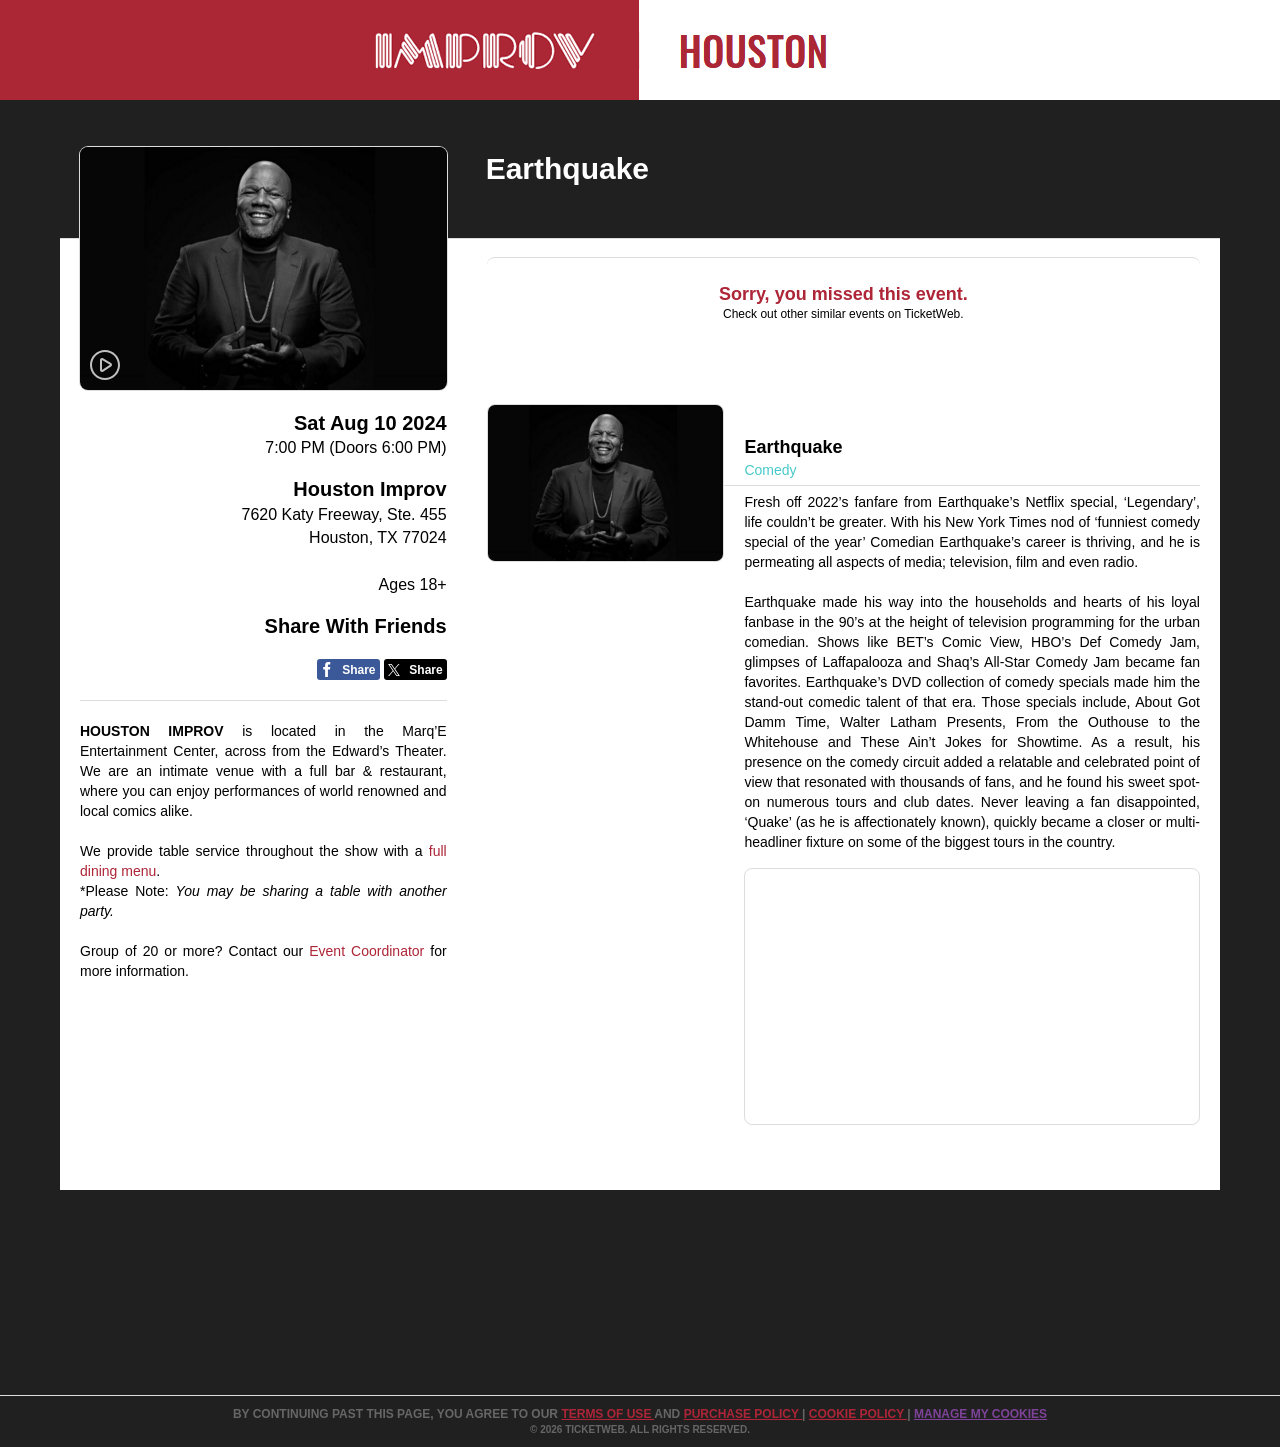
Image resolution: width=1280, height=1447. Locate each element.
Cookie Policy (858, 1414)
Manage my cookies (980, 1414)
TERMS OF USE (607, 1414)
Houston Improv (369, 489)
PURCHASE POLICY (743, 1414)
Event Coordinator (366, 951)
